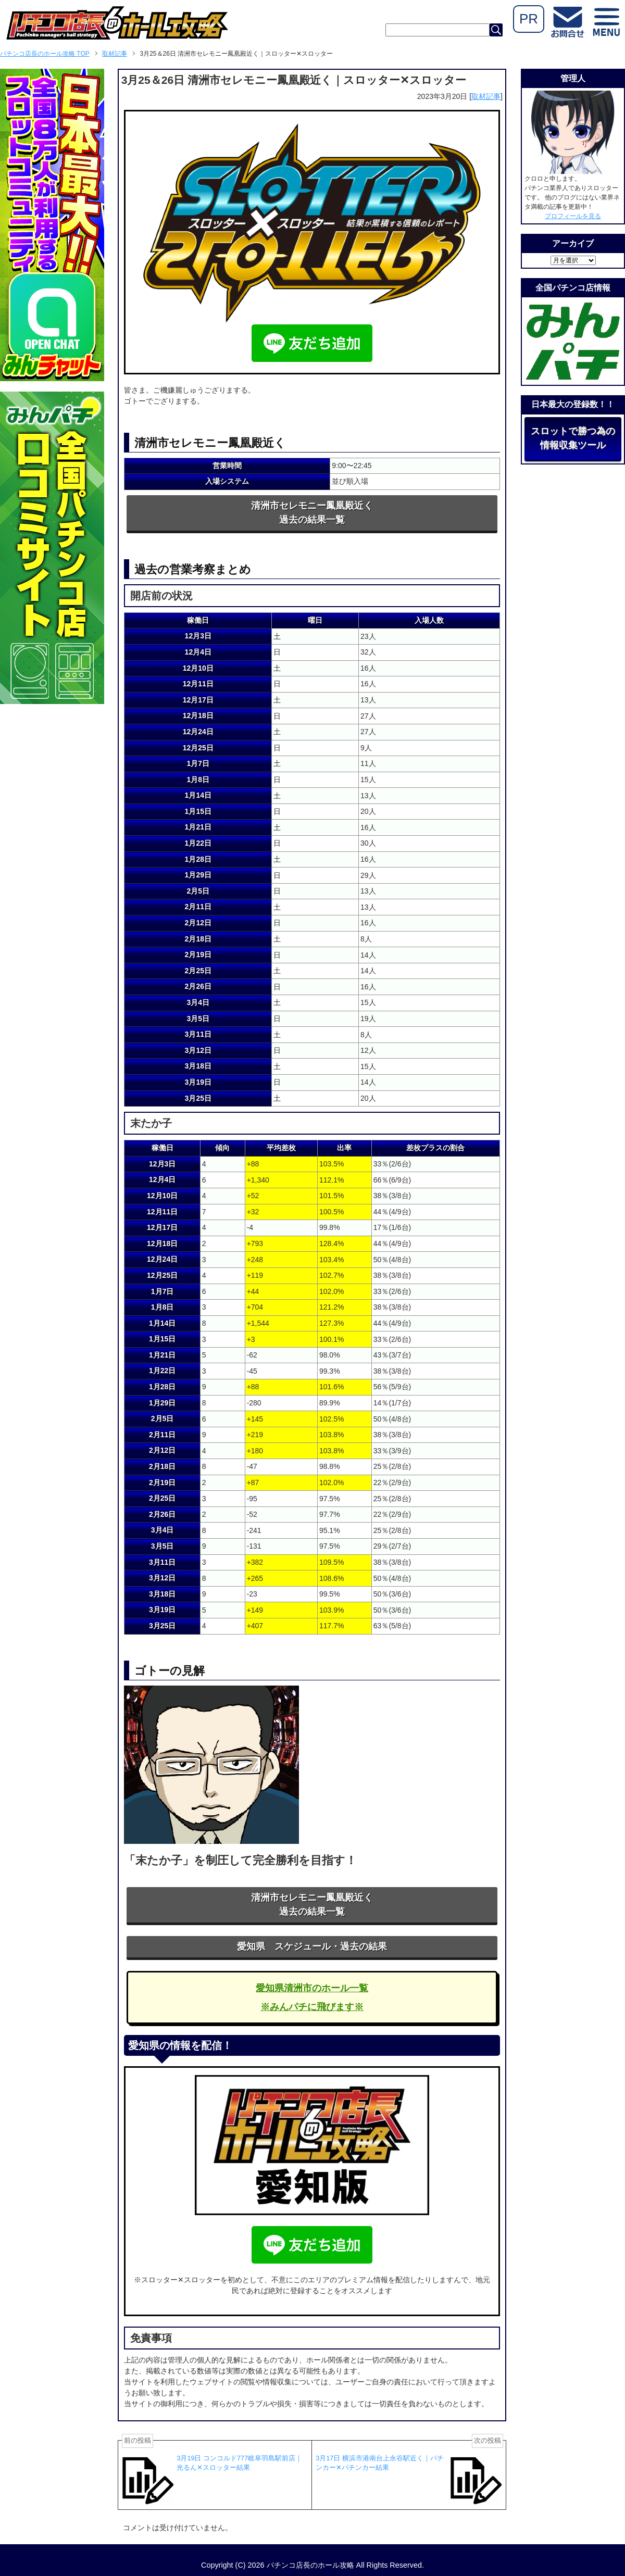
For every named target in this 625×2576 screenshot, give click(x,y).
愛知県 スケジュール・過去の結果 (312, 1946)
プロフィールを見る (573, 216)
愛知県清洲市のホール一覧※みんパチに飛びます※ (312, 1997)
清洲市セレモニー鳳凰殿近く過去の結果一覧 (312, 512)
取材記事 (486, 96)
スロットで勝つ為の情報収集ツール (573, 438)
